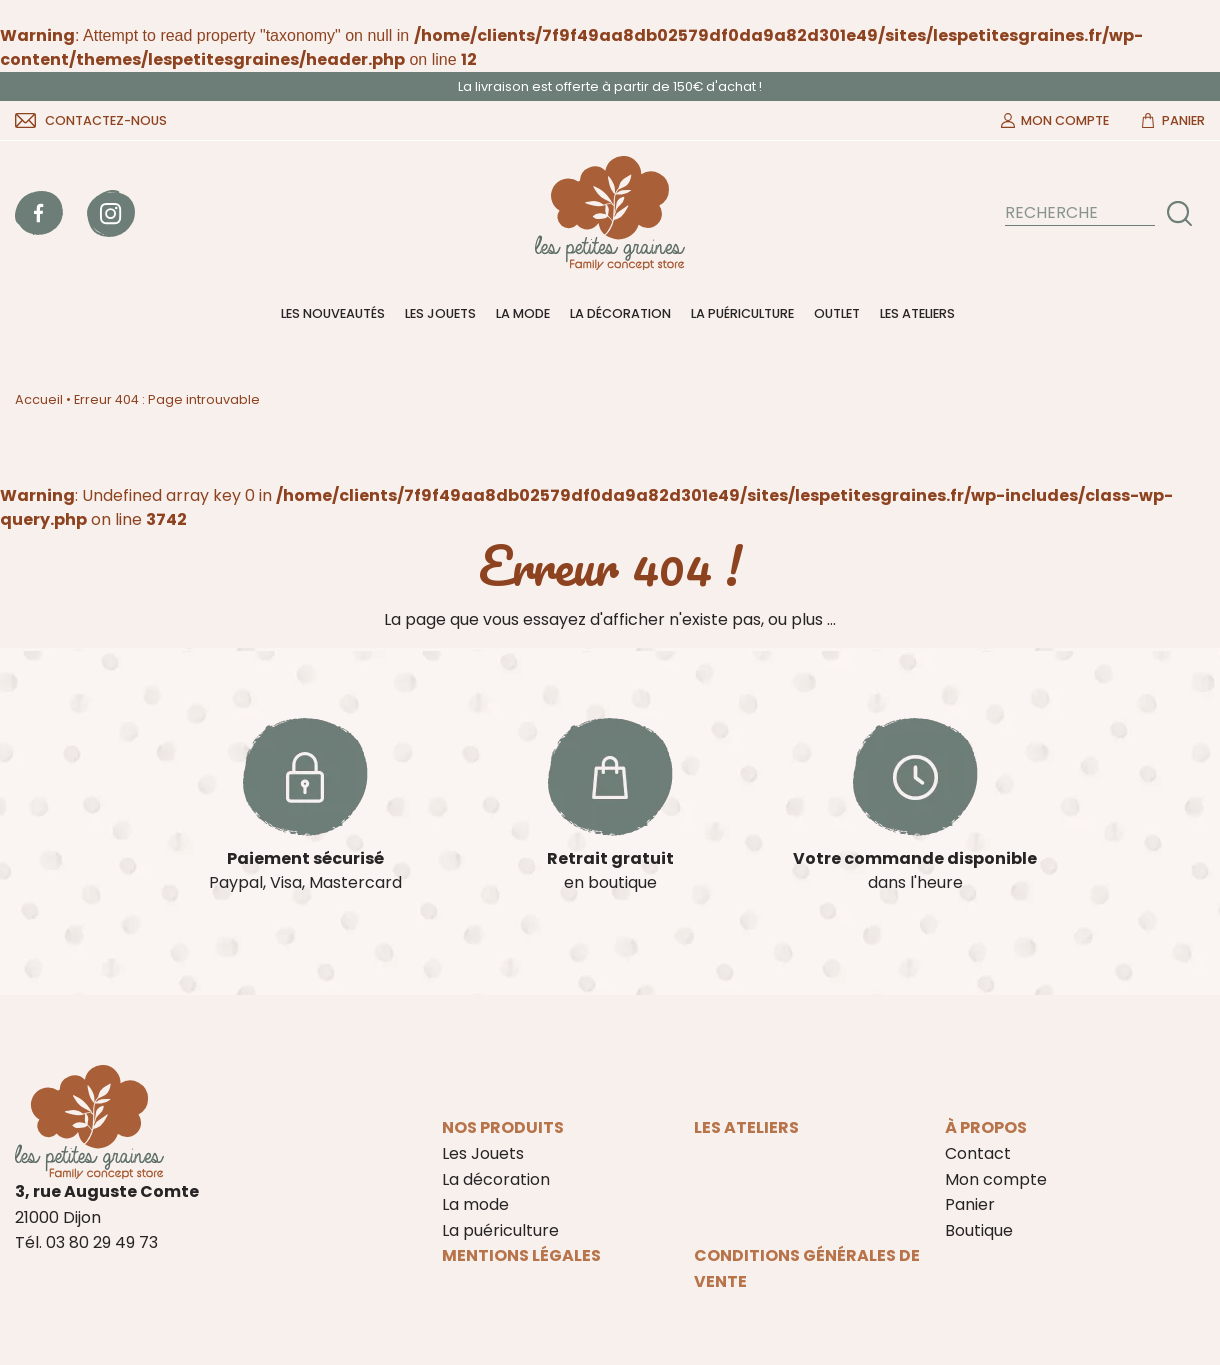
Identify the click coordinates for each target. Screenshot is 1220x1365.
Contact (978, 1153)
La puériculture (742, 313)
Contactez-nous (106, 120)
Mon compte (1065, 120)
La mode (523, 313)
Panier (1183, 120)
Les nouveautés (333, 313)
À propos (986, 1127)
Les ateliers (917, 313)
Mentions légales (521, 1255)
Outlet (837, 313)
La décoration (620, 313)
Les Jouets (440, 313)
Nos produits (503, 1127)
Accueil (39, 399)
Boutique (979, 1230)
